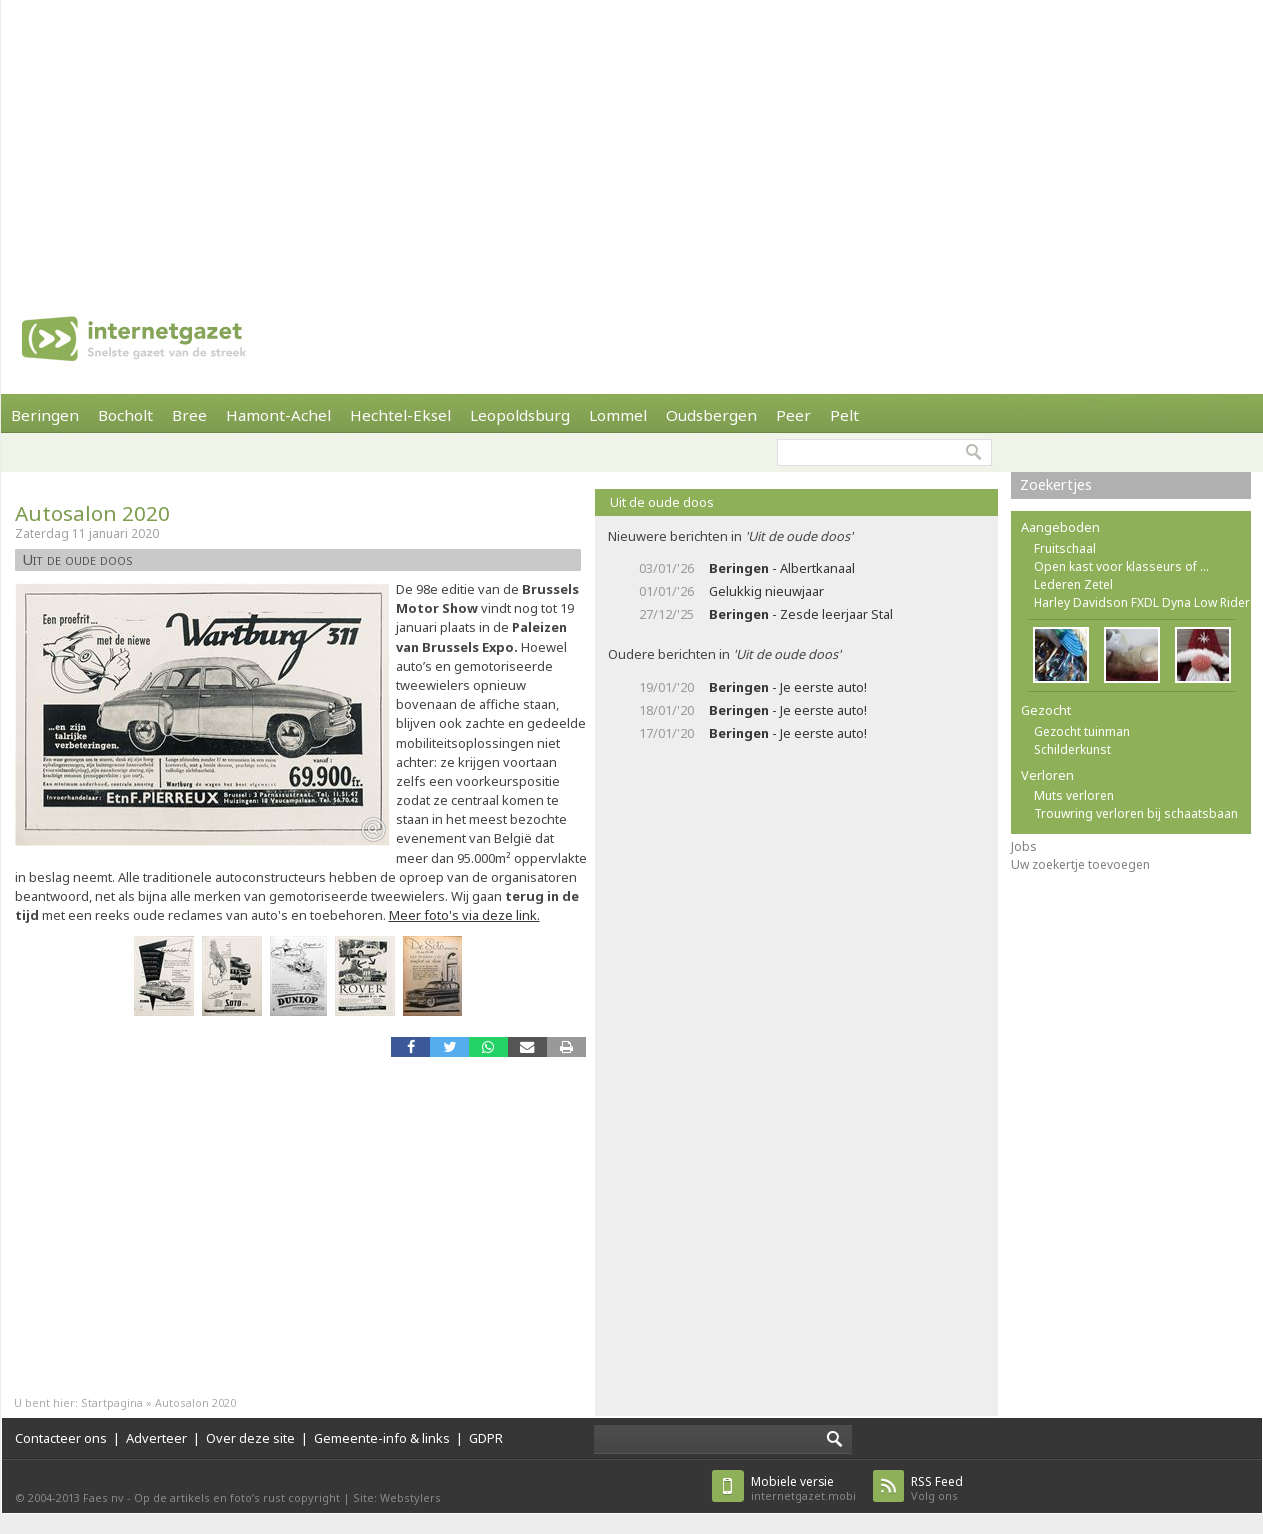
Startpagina (112, 1402)
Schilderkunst (1072, 749)
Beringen (45, 415)
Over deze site (250, 1438)
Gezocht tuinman (1082, 731)
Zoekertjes (1056, 484)
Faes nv (103, 1497)
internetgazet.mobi (803, 1488)
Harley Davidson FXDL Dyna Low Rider (1142, 602)
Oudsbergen (711, 415)
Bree (189, 415)
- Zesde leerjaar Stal (801, 614)
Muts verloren (1074, 795)
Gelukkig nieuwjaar (766, 591)
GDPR (486, 1438)
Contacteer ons (61, 1438)
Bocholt (125, 415)
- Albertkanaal (782, 568)
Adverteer (156, 1438)
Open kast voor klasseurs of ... (1121, 566)
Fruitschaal (1065, 548)
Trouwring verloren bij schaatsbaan (1136, 813)
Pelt (844, 415)
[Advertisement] (491, 140)
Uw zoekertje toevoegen (1080, 864)
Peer (793, 415)
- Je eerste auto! (788, 687)
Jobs (1024, 846)
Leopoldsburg (520, 415)
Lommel (618, 415)
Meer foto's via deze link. (464, 915)
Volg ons (937, 1488)
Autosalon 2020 (92, 513)
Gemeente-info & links (382, 1438)
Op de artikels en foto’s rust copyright (237, 1497)
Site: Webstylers (397, 1497)
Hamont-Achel (278, 415)
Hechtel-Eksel (400, 415)
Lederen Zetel (1073, 584)
